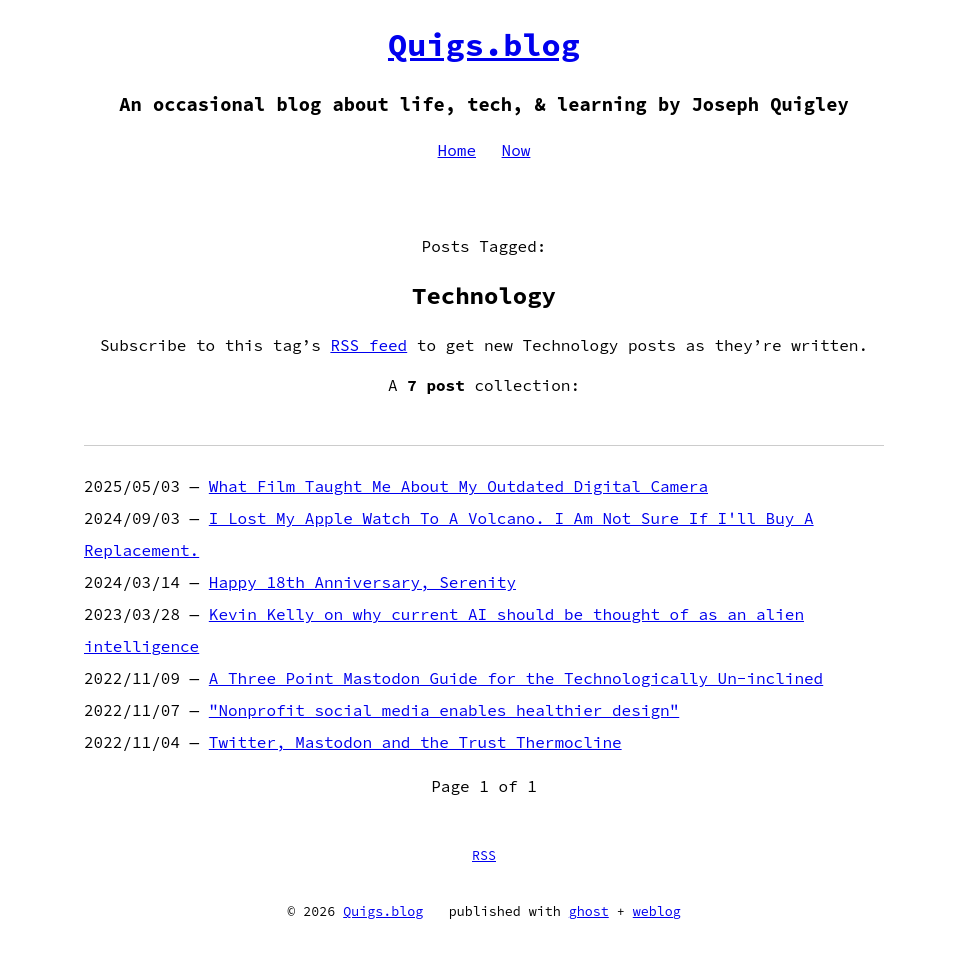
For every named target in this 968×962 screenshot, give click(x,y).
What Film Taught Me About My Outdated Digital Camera (458, 486)
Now (516, 150)
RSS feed (368, 345)
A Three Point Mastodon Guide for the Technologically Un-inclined (516, 678)
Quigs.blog (484, 45)
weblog (657, 911)
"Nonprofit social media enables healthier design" (444, 710)
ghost (589, 911)
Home (457, 150)
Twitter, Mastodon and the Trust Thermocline (415, 742)
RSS (484, 855)
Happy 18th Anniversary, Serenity (362, 582)
